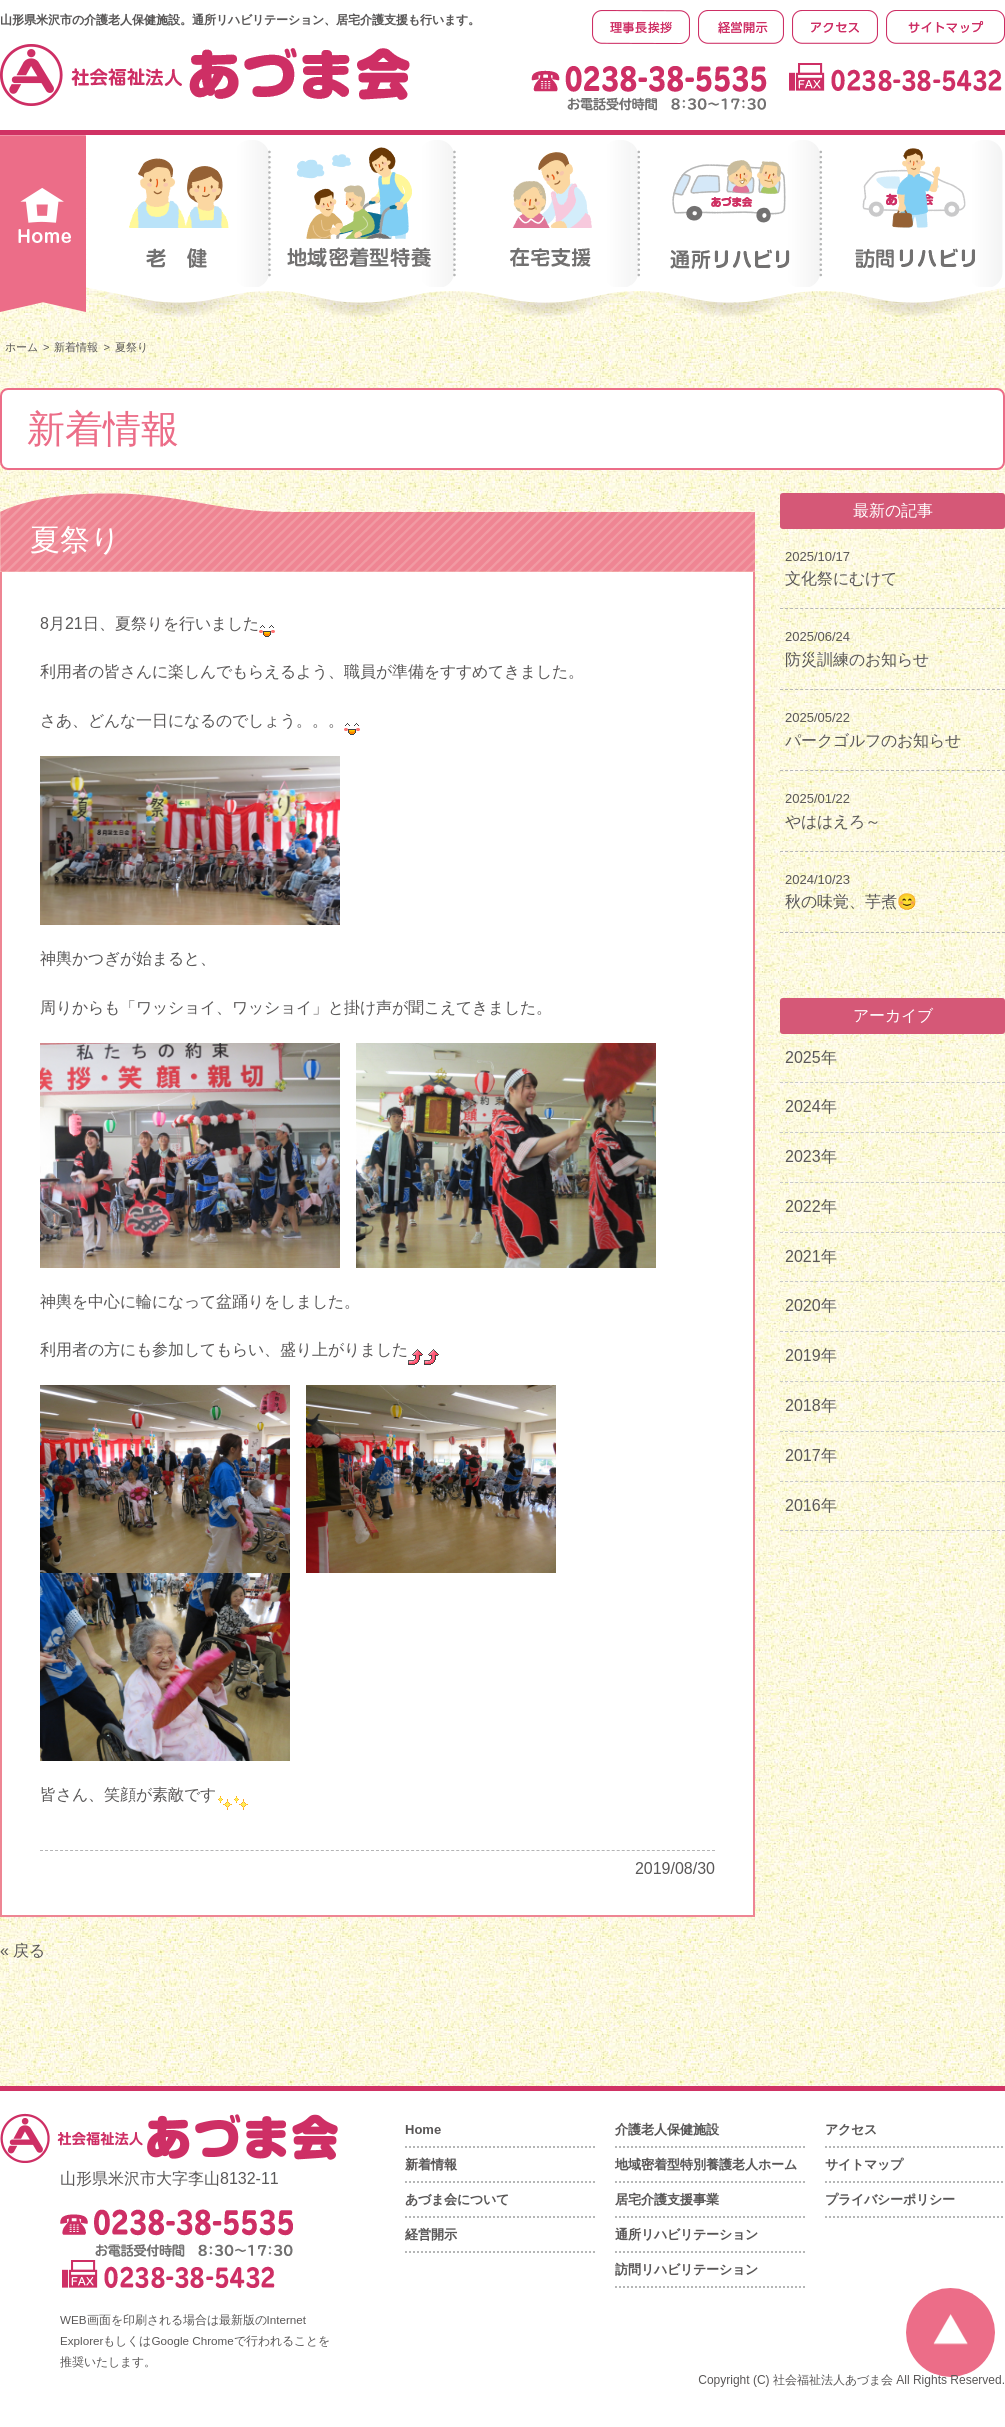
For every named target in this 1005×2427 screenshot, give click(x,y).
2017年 (811, 1455)
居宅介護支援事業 (667, 2199)
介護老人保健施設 (667, 2129)
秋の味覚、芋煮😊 (851, 901)
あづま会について (457, 2199)
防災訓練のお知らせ (857, 659)
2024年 (811, 1106)
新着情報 (76, 347)
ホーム (21, 347)
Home (423, 2129)
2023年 (811, 1156)
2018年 (811, 1405)
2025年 (811, 1057)
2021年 (811, 1256)
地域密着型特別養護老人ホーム (706, 2164)
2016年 (811, 1505)
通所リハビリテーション (686, 2234)
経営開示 (431, 2234)
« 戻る (22, 1950)
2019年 (811, 1355)
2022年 (811, 1206)
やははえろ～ (833, 821)
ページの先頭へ (950, 2332)
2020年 (811, 1305)
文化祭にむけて (841, 578)
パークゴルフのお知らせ (873, 740)
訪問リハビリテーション (686, 2269)
